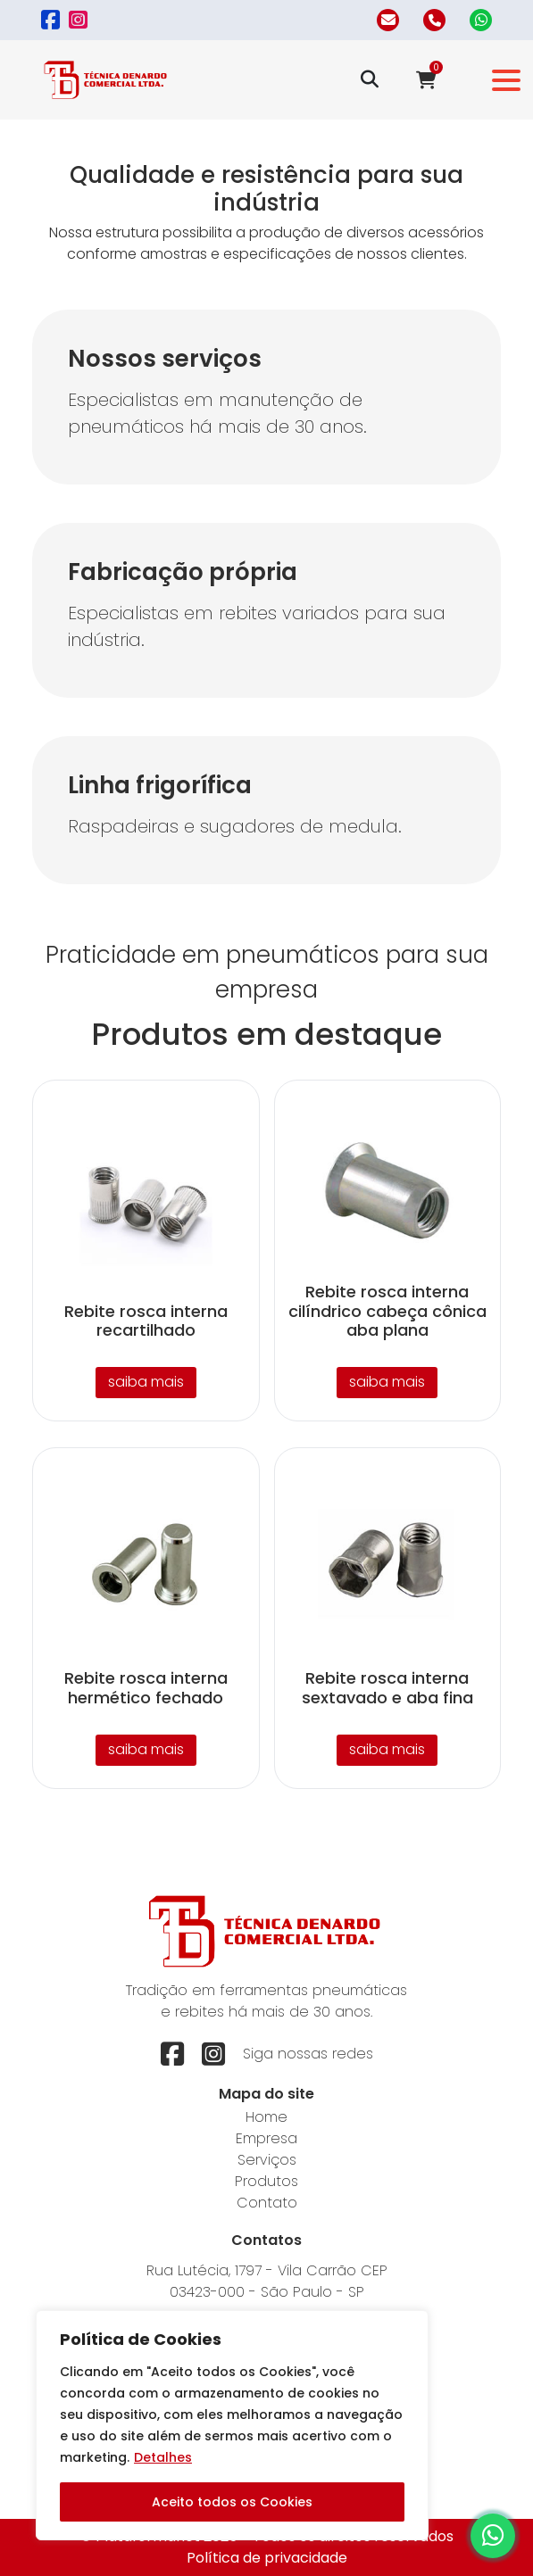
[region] (232, 2425)
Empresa (266, 2138)
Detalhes (163, 2457)
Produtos (266, 2181)
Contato (267, 2202)
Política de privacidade (267, 2557)
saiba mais (146, 1381)
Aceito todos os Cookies (232, 2502)
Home (266, 2117)
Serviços (266, 2159)
